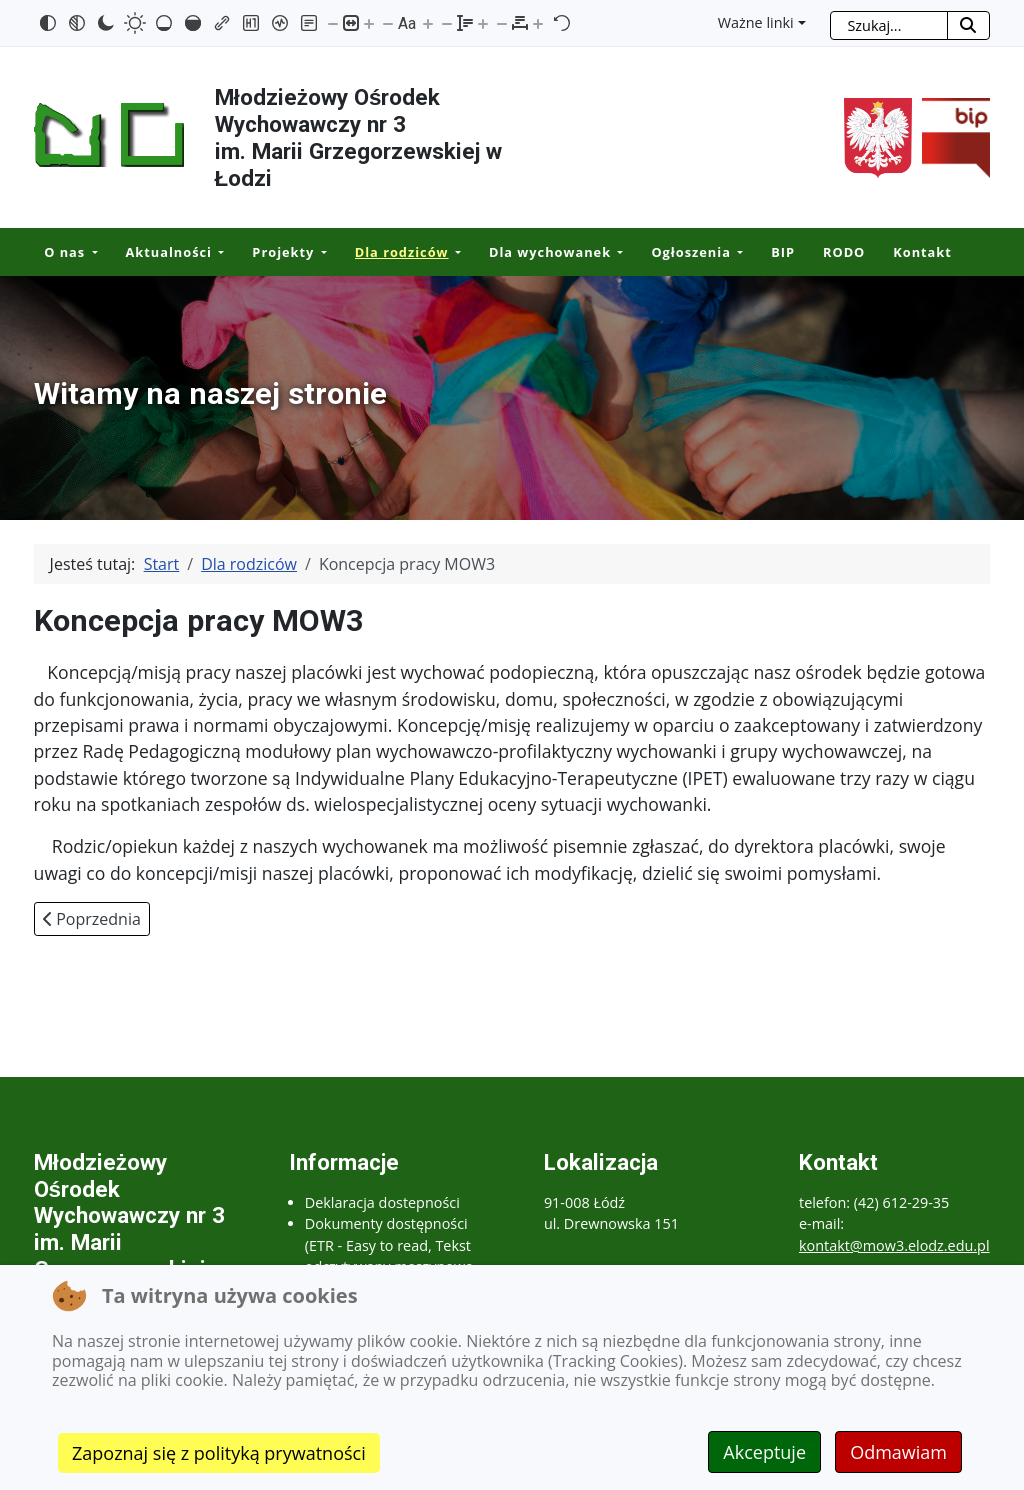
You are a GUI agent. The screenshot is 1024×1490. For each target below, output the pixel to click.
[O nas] (91, 252)
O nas (64, 252)
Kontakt (922, 252)
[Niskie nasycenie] (164, 23)
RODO (844, 252)
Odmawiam (898, 1452)
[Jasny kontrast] (135, 23)
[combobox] (889, 25)
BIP (783, 252)
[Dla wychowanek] (617, 252)
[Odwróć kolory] (48, 23)
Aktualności (168, 252)
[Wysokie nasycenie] (193, 23)
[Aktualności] (218, 252)
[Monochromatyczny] (77, 23)
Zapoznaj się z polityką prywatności (219, 1453)
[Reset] (562, 23)
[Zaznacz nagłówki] (251, 23)
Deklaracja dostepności (382, 1202)
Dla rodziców (402, 252)
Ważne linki (756, 22)
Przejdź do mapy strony (15, 16)
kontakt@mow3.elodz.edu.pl (894, 1245)
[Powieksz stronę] (369, 23)
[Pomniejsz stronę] (333, 23)
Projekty (283, 252)
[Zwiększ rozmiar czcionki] (428, 23)
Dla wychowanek (550, 252)
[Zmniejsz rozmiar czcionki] (388, 23)
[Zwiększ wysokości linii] (483, 23)
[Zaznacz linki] (222, 23)
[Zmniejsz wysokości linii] (447, 23)
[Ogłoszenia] (737, 252)
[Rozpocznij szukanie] (968, 25)
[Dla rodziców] (455, 252)
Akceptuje (764, 1452)
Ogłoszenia (690, 252)
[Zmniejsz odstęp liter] (502, 23)
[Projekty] (320, 252)
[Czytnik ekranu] (280, 23)
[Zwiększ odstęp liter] (538, 23)
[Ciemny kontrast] (106, 23)
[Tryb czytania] (309, 23)
